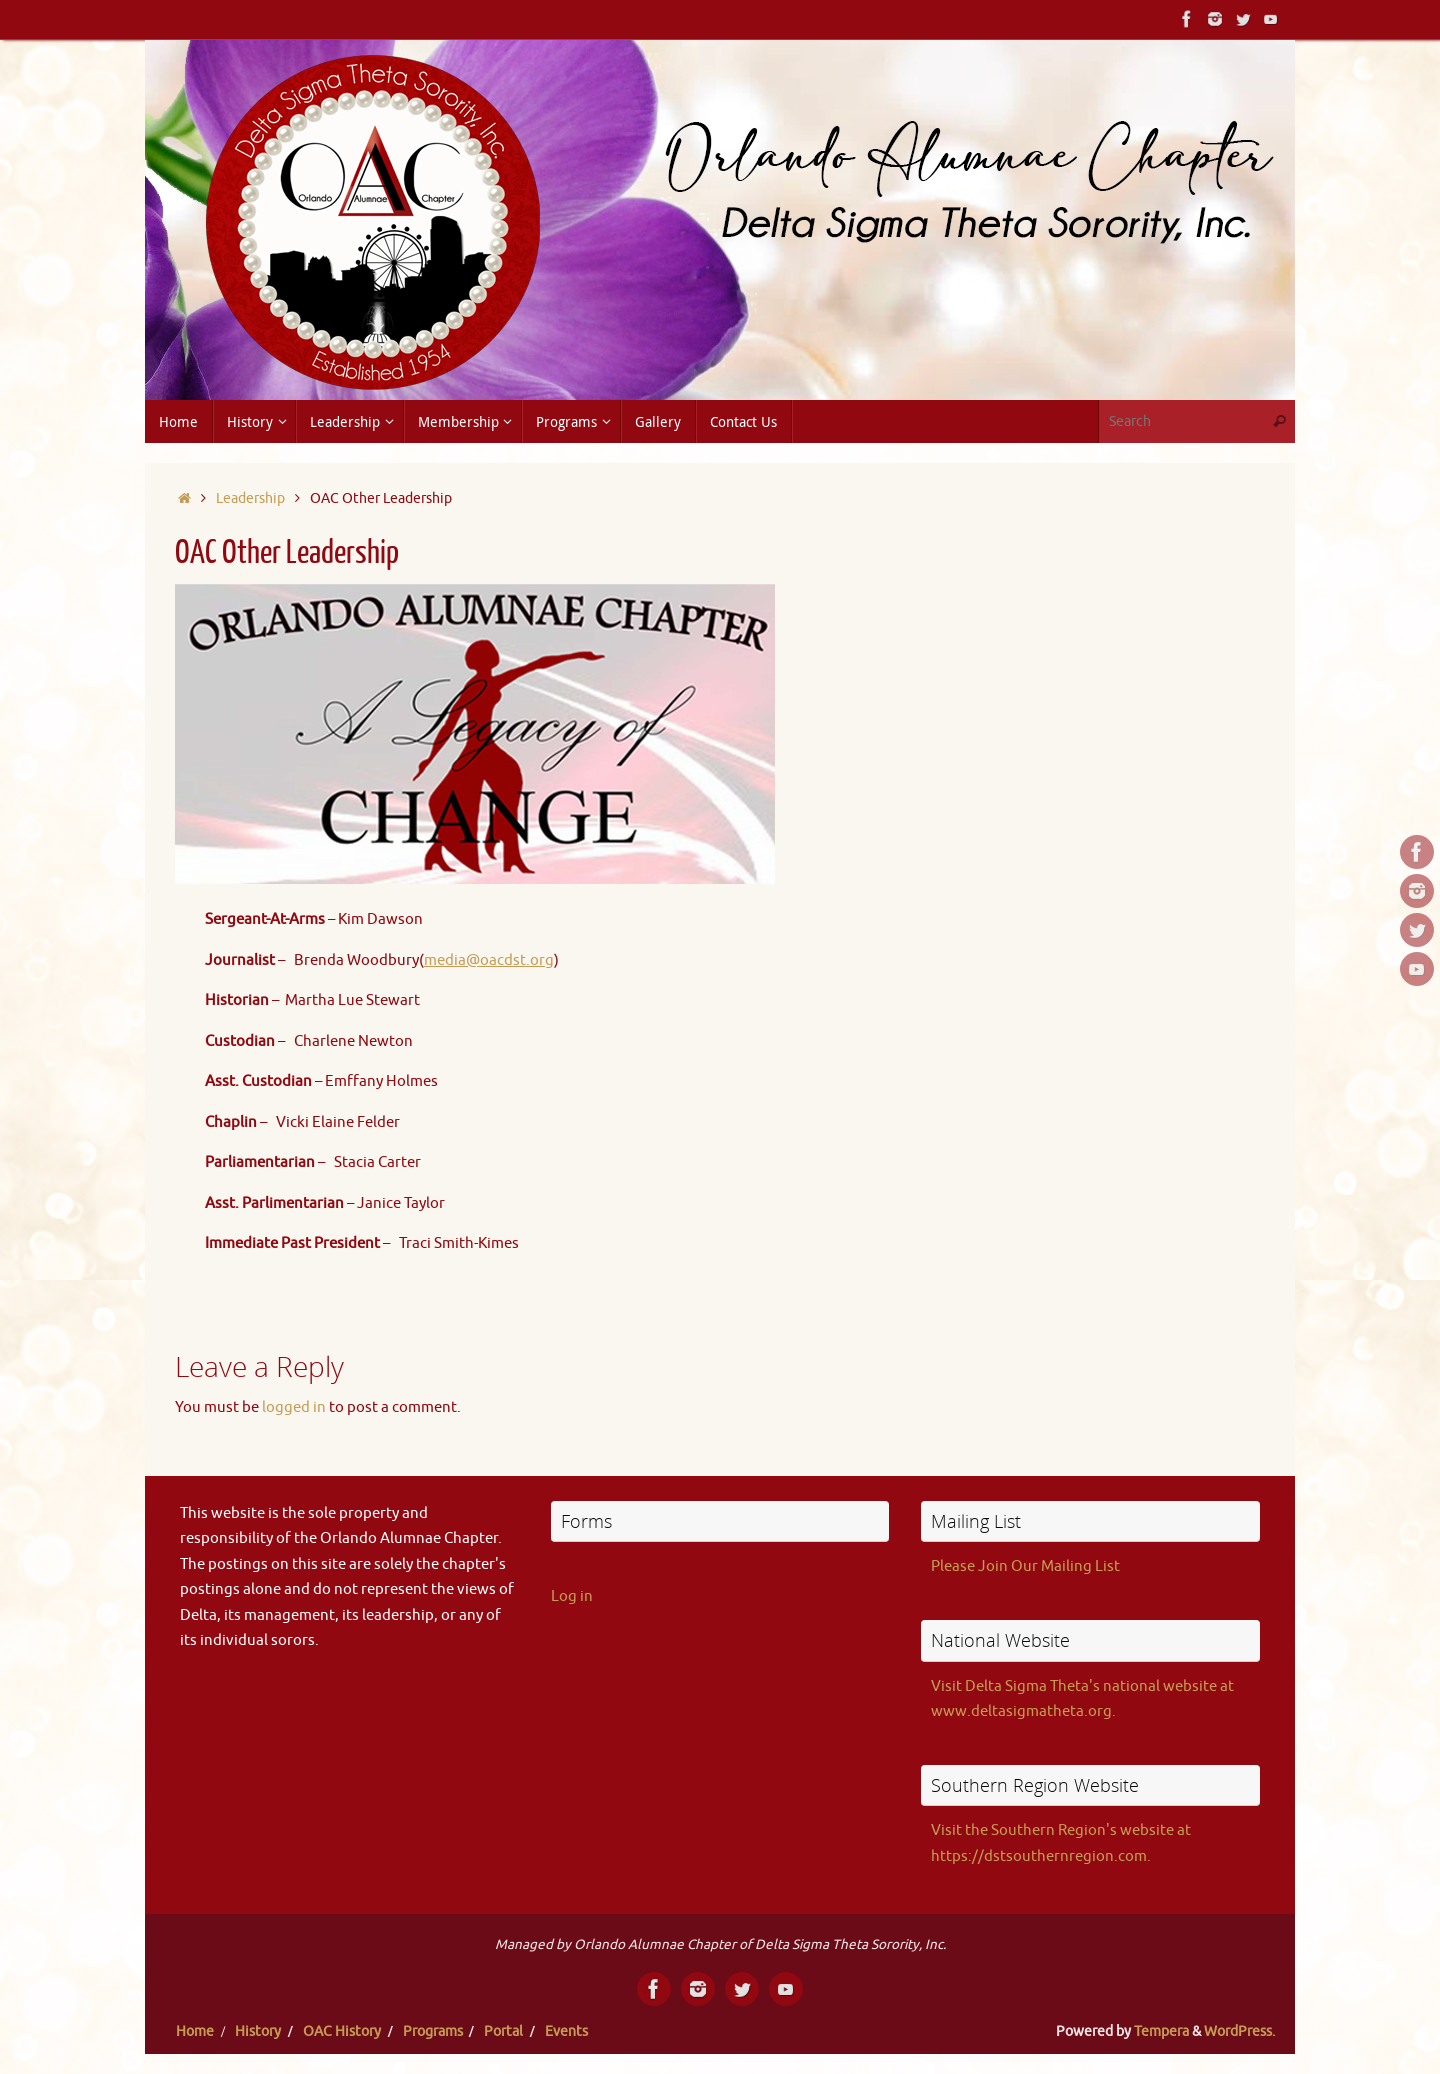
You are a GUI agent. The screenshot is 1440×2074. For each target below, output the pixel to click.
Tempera (1161, 2031)
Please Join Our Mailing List (1025, 1566)
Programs (433, 2031)
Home (195, 2031)
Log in (572, 1596)
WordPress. (1239, 2031)
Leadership (250, 498)
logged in (294, 1407)
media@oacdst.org (489, 960)
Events (566, 2031)
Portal (503, 2031)
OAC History (342, 2031)
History (258, 2031)
